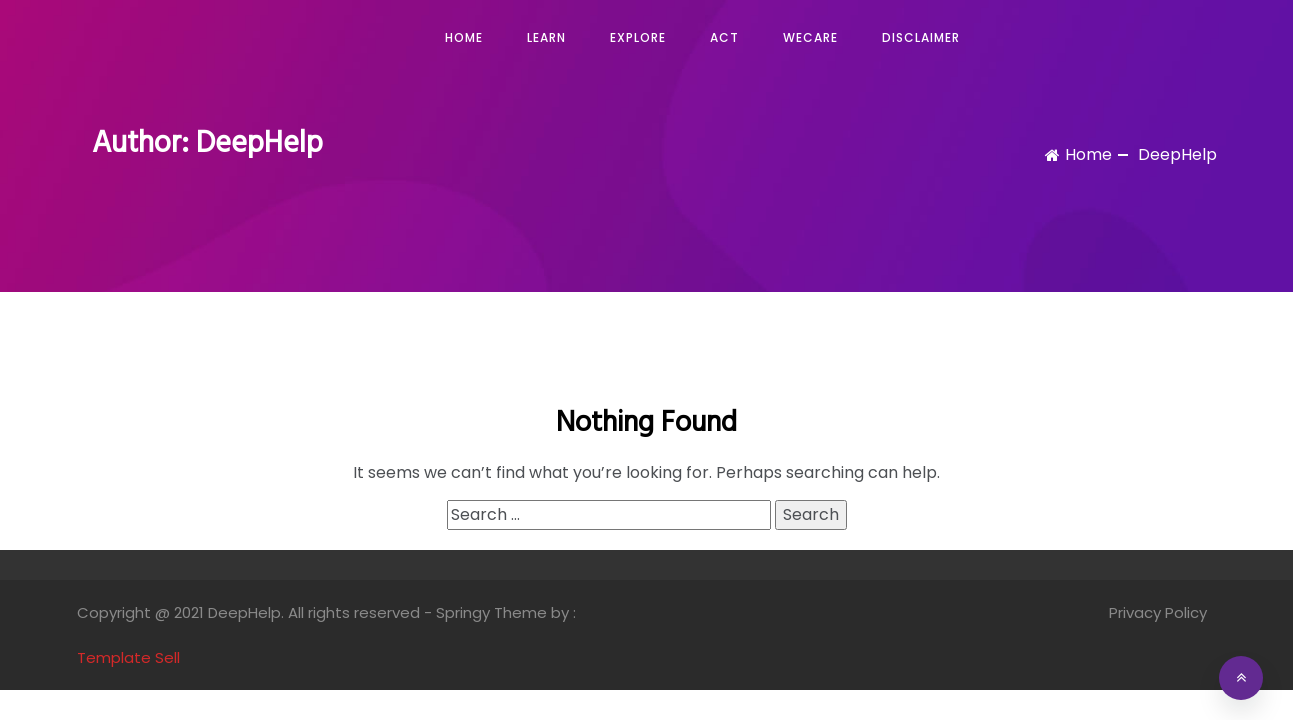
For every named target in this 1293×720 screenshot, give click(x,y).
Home (464, 37)
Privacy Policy (1158, 612)
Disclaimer (921, 37)
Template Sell (128, 657)
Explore (638, 37)
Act (724, 37)
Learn (546, 37)
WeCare (810, 37)
